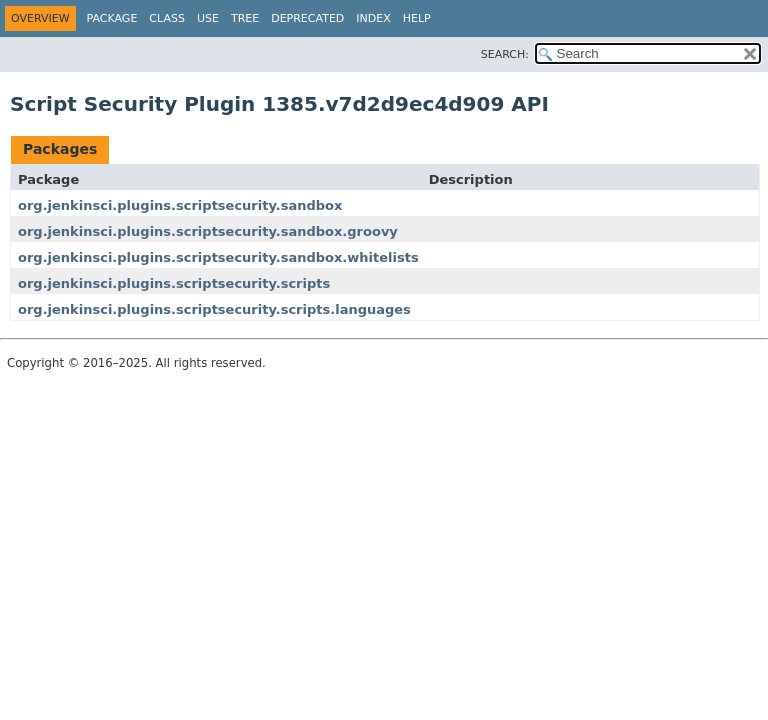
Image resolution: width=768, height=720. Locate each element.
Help (417, 18)
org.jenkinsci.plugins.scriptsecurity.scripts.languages (214, 309)
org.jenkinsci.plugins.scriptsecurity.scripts (174, 283)
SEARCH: (505, 54)
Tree (245, 18)
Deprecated (307, 18)
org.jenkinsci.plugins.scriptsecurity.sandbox (180, 205)
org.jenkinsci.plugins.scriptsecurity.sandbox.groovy (208, 231)
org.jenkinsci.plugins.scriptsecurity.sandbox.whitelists (218, 257)
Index (373, 18)
